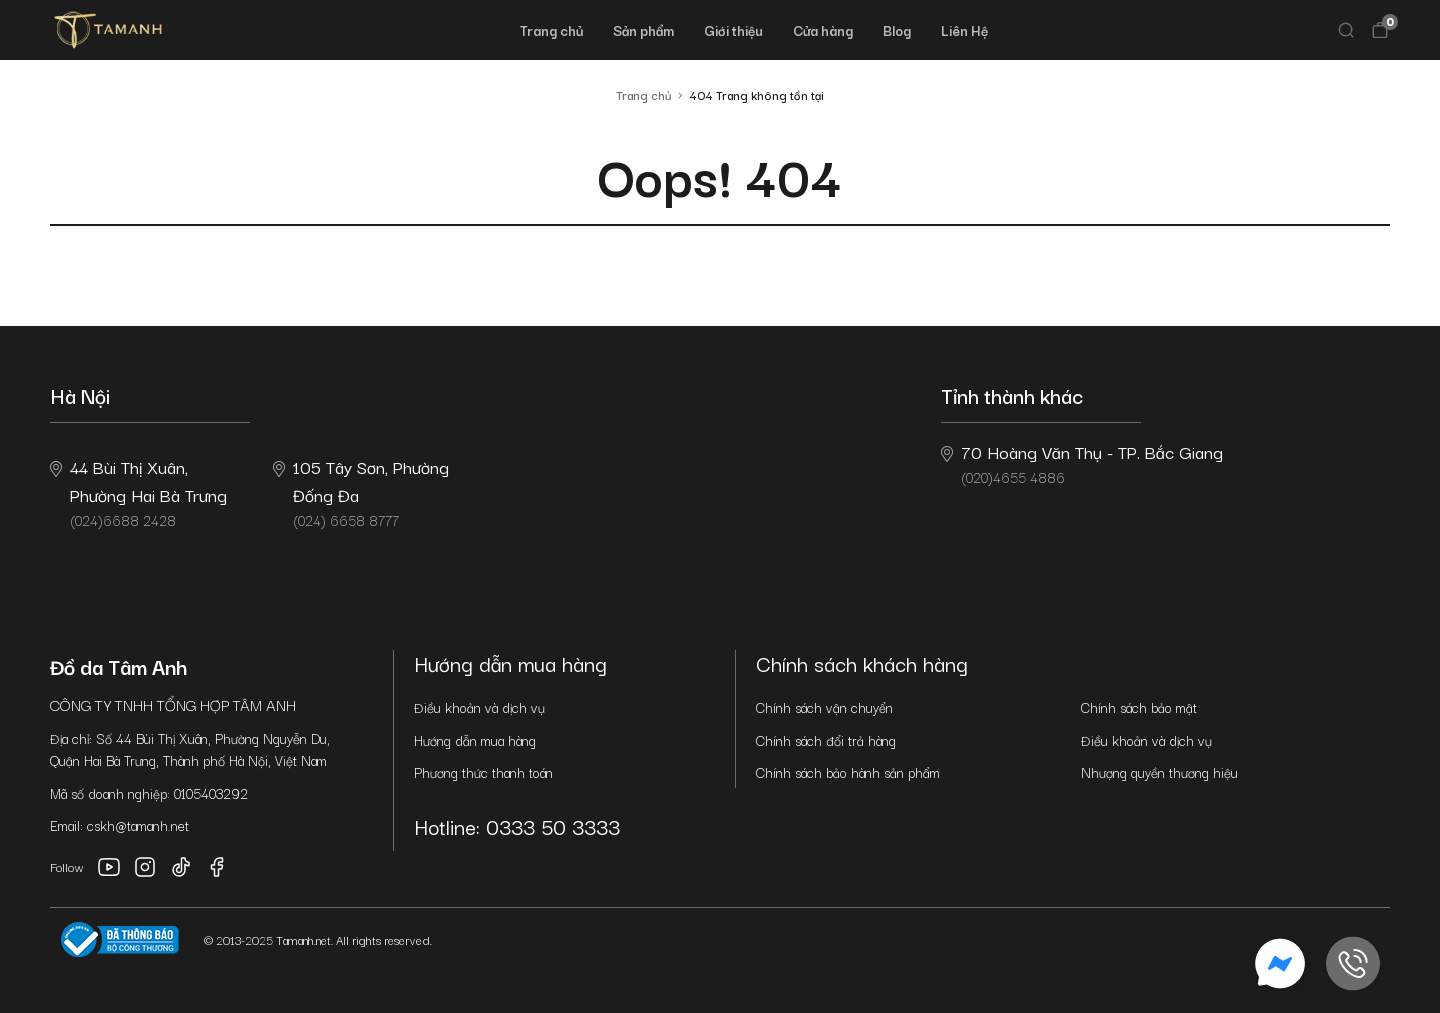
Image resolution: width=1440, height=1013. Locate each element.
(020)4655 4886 (1082, 463)
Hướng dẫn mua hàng (475, 740)
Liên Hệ (964, 30)
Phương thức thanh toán (483, 772)
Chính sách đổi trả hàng (826, 740)
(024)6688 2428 (138, 492)
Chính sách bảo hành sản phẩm (848, 772)
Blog (897, 30)
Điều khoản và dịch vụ (479, 707)
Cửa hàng (823, 30)
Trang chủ (551, 30)
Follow (67, 866)
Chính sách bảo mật (1139, 707)
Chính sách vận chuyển (824, 707)
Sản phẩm (643, 30)
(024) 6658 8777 (361, 492)
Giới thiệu (733, 30)
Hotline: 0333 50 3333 (517, 826)
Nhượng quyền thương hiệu (1159, 772)
